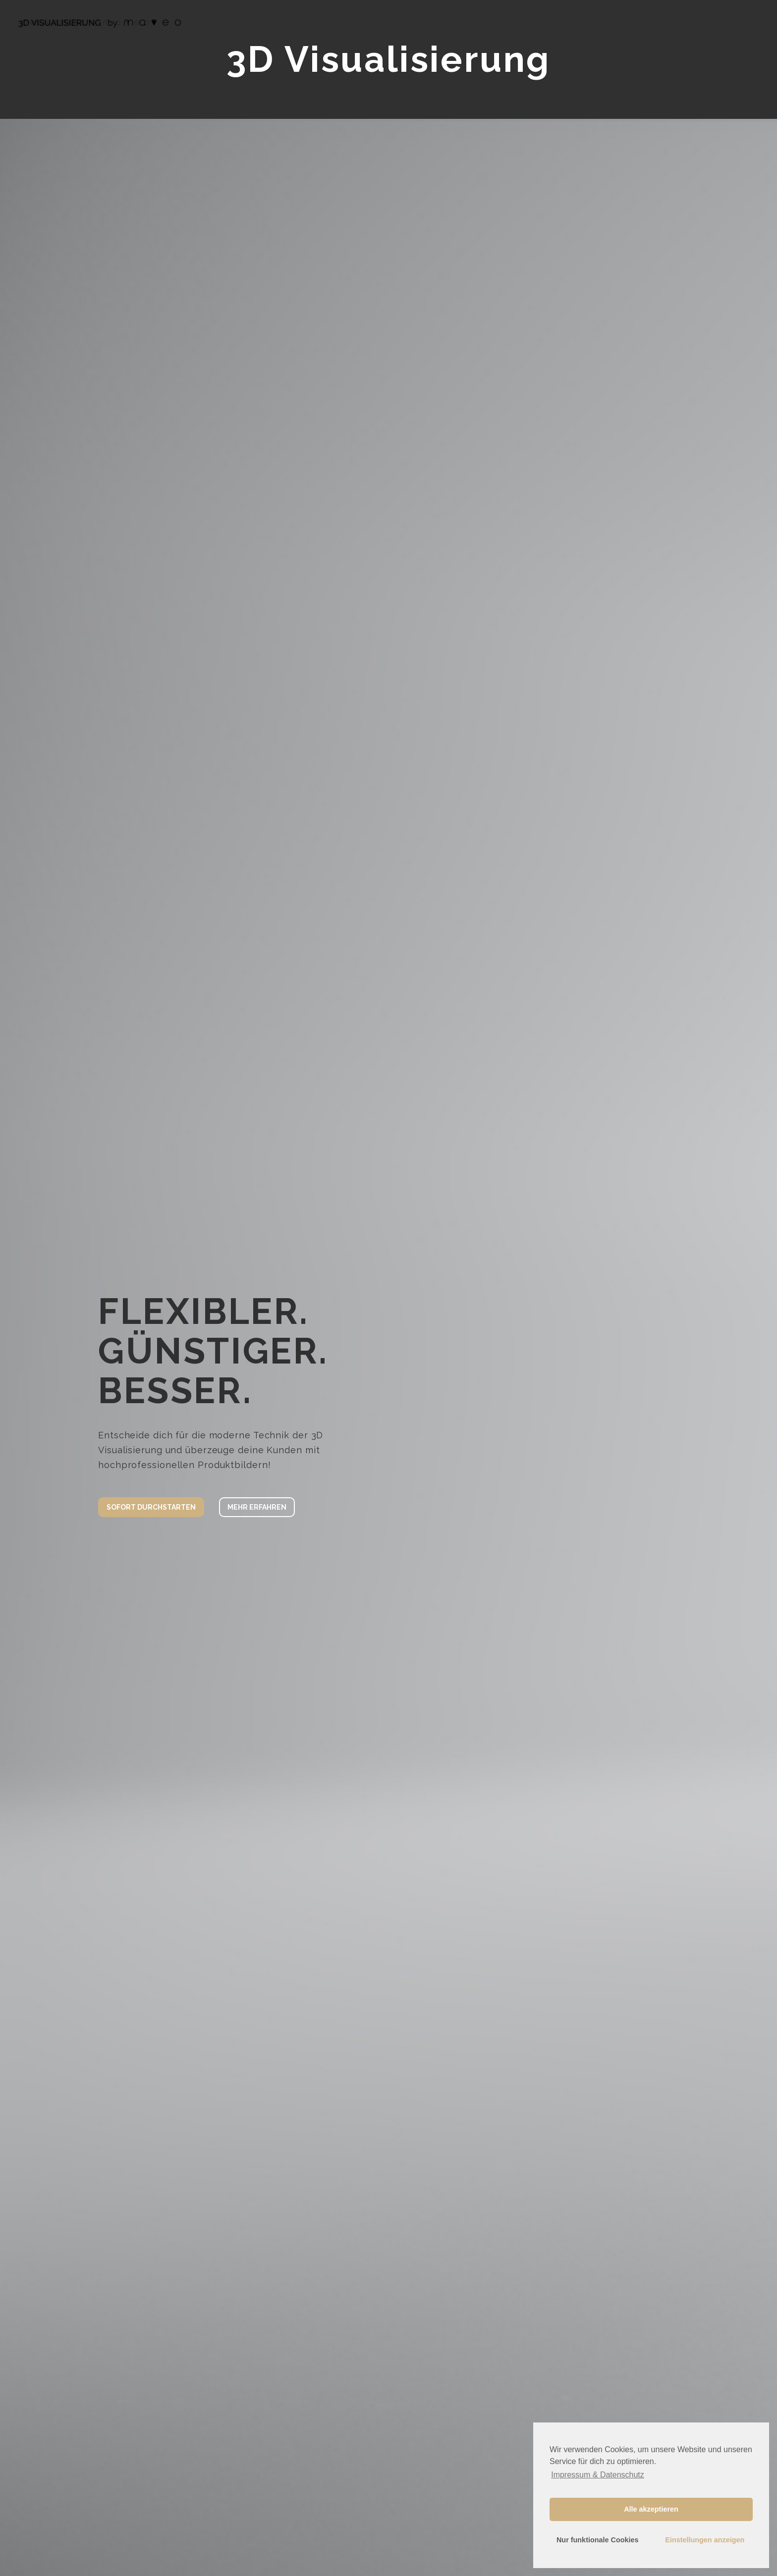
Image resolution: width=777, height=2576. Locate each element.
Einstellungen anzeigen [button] (704, 2540)
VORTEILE (512, 22)
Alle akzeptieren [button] (651, 2509)
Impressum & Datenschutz (597, 2475)
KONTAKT (712, 22)
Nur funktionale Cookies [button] (597, 2540)
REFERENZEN (568, 22)
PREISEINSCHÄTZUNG (643, 22)
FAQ (753, 22)
